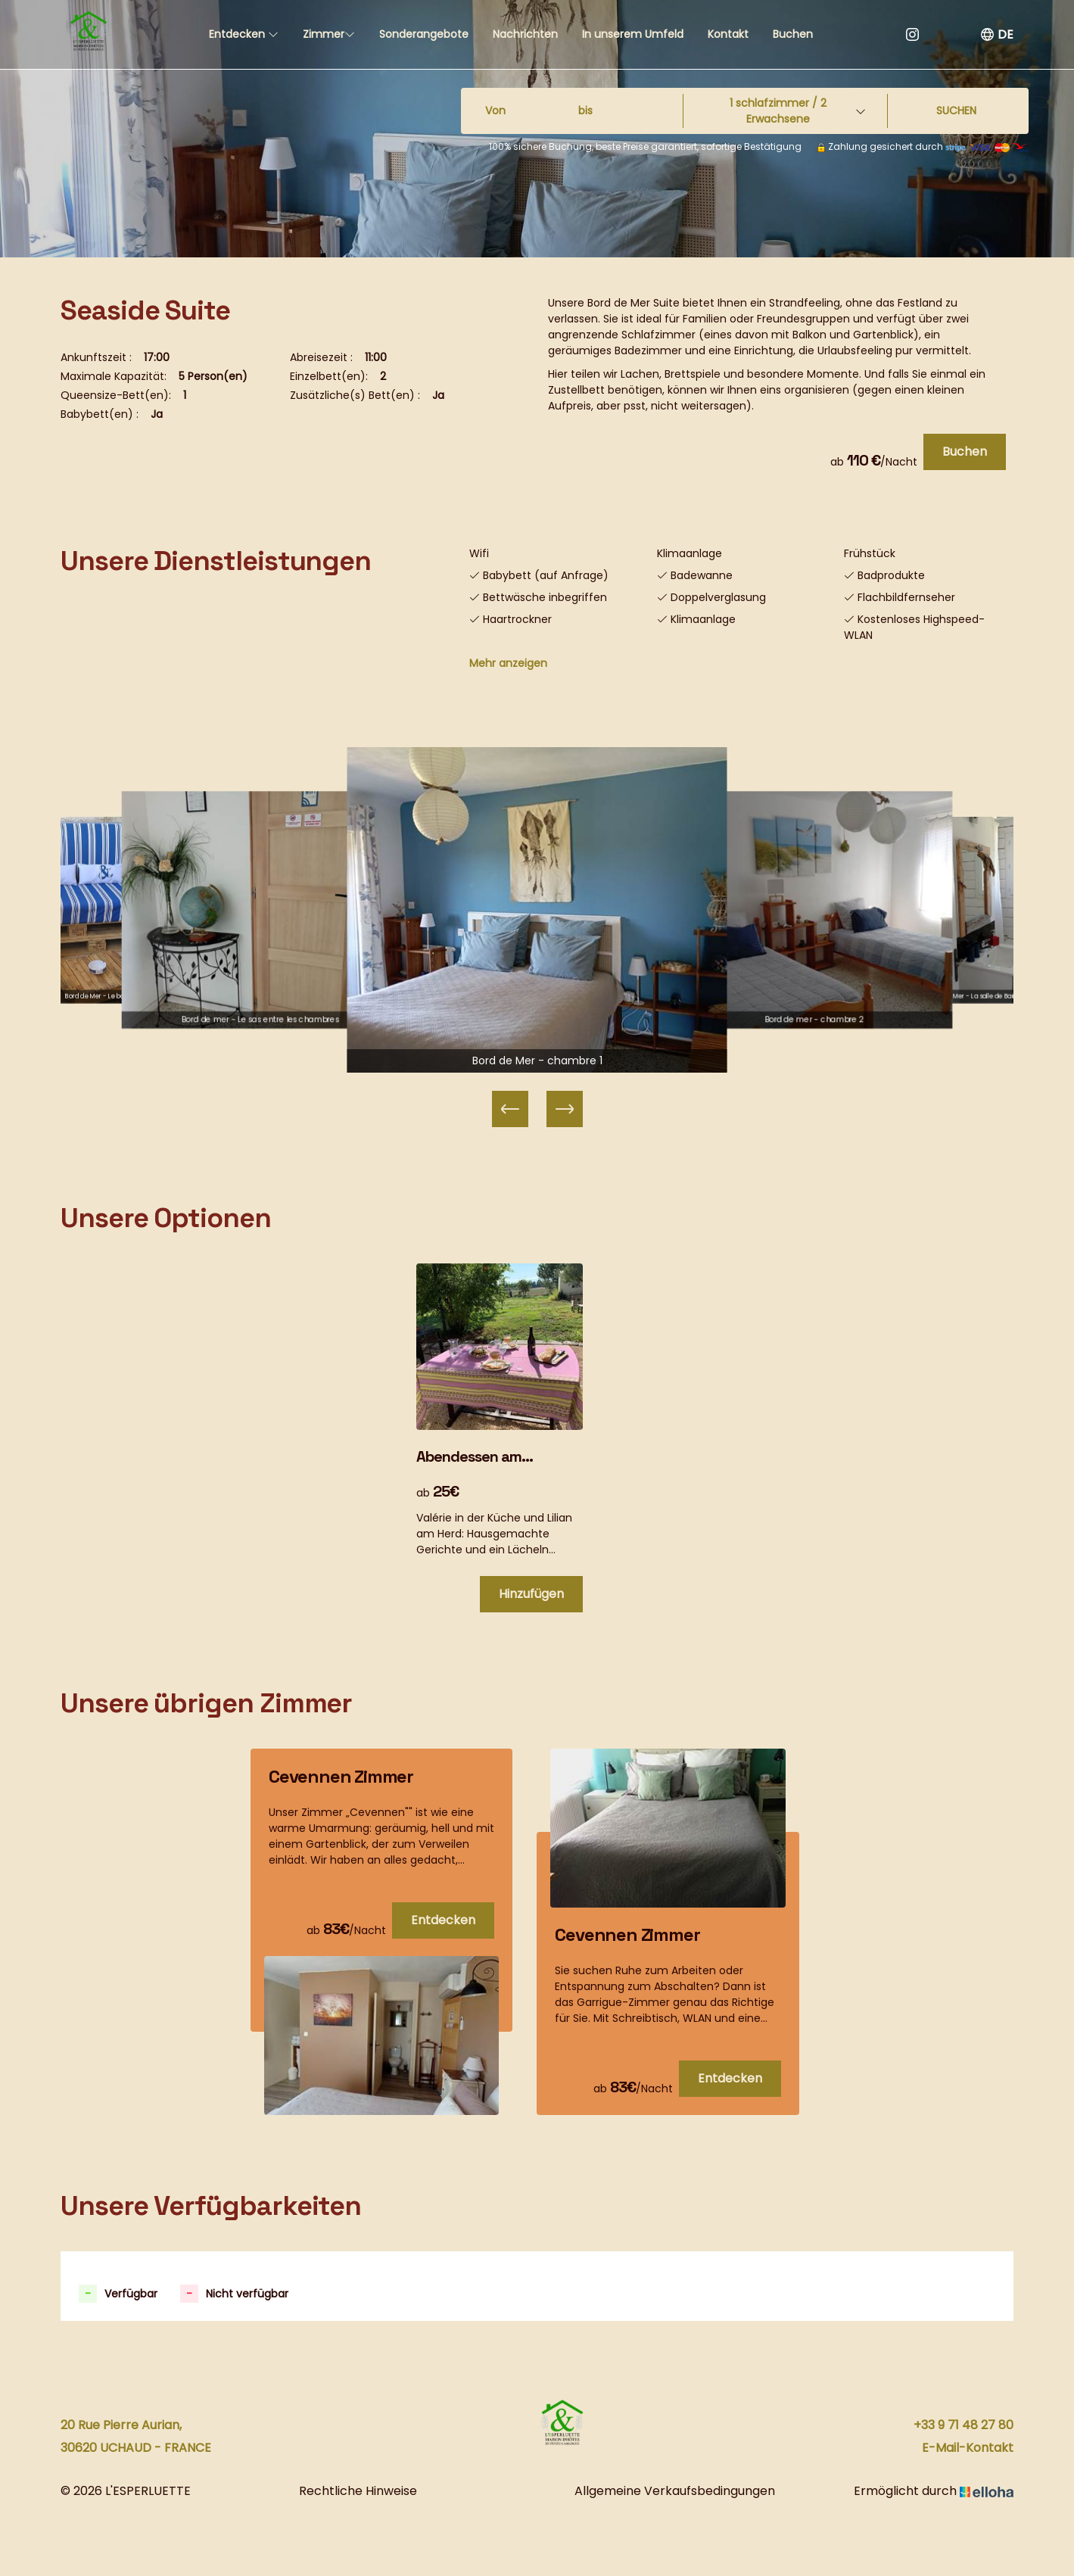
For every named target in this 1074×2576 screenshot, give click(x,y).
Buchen (793, 34)
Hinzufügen (531, 1594)
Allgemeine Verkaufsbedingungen (674, 2491)
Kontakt (728, 34)
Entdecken (244, 34)
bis (585, 110)
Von (495, 110)
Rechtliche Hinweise (358, 2491)
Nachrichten (525, 34)
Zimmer (329, 34)
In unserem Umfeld (632, 34)
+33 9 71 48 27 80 (963, 2425)
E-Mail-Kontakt (967, 2447)
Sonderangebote (424, 34)
